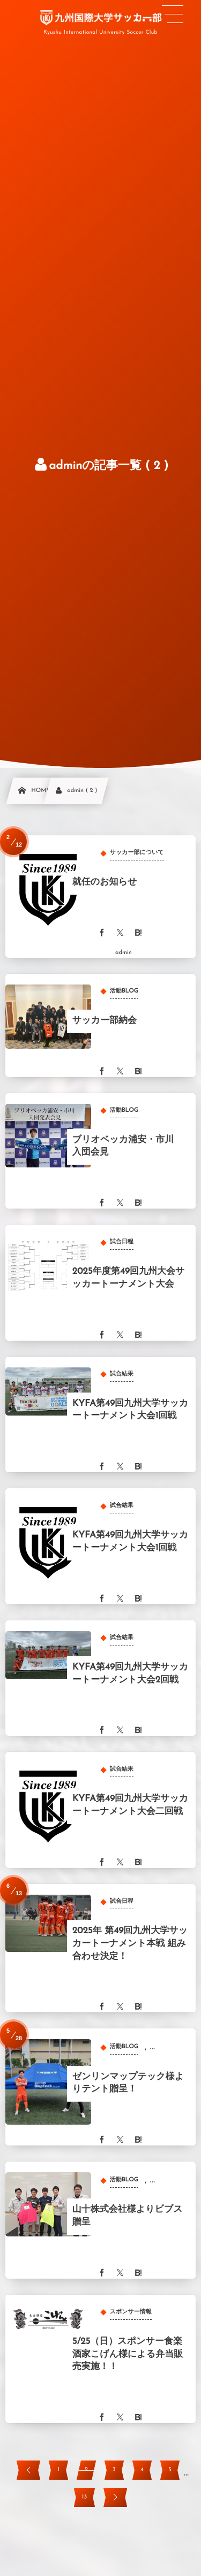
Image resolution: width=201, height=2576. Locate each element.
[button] (172, 14)
